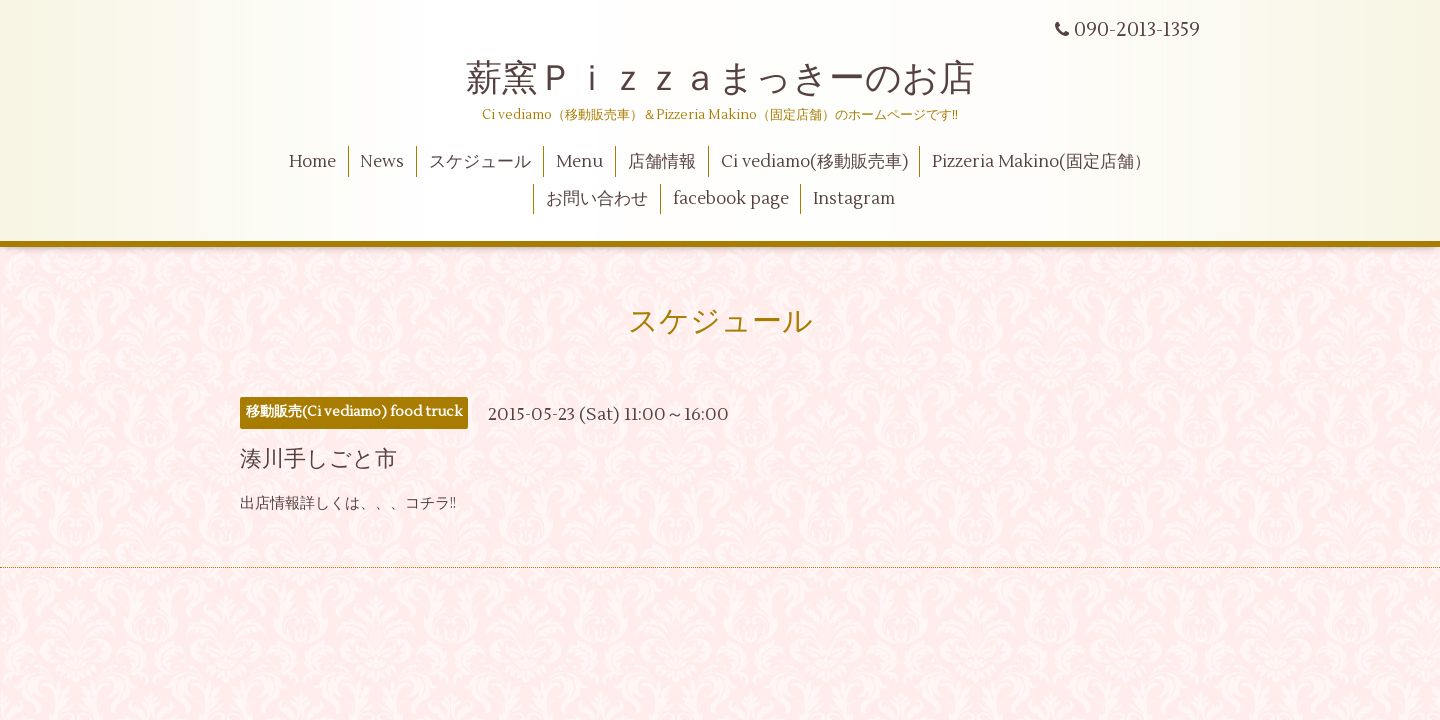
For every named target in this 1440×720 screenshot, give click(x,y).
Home (312, 162)
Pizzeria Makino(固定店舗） (1041, 162)
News (382, 162)
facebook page (731, 199)
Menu (579, 162)
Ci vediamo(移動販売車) (814, 162)
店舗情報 (662, 162)
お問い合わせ (597, 199)
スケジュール (480, 162)
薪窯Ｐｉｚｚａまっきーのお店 (738, 79)
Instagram (854, 199)
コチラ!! (430, 503)
